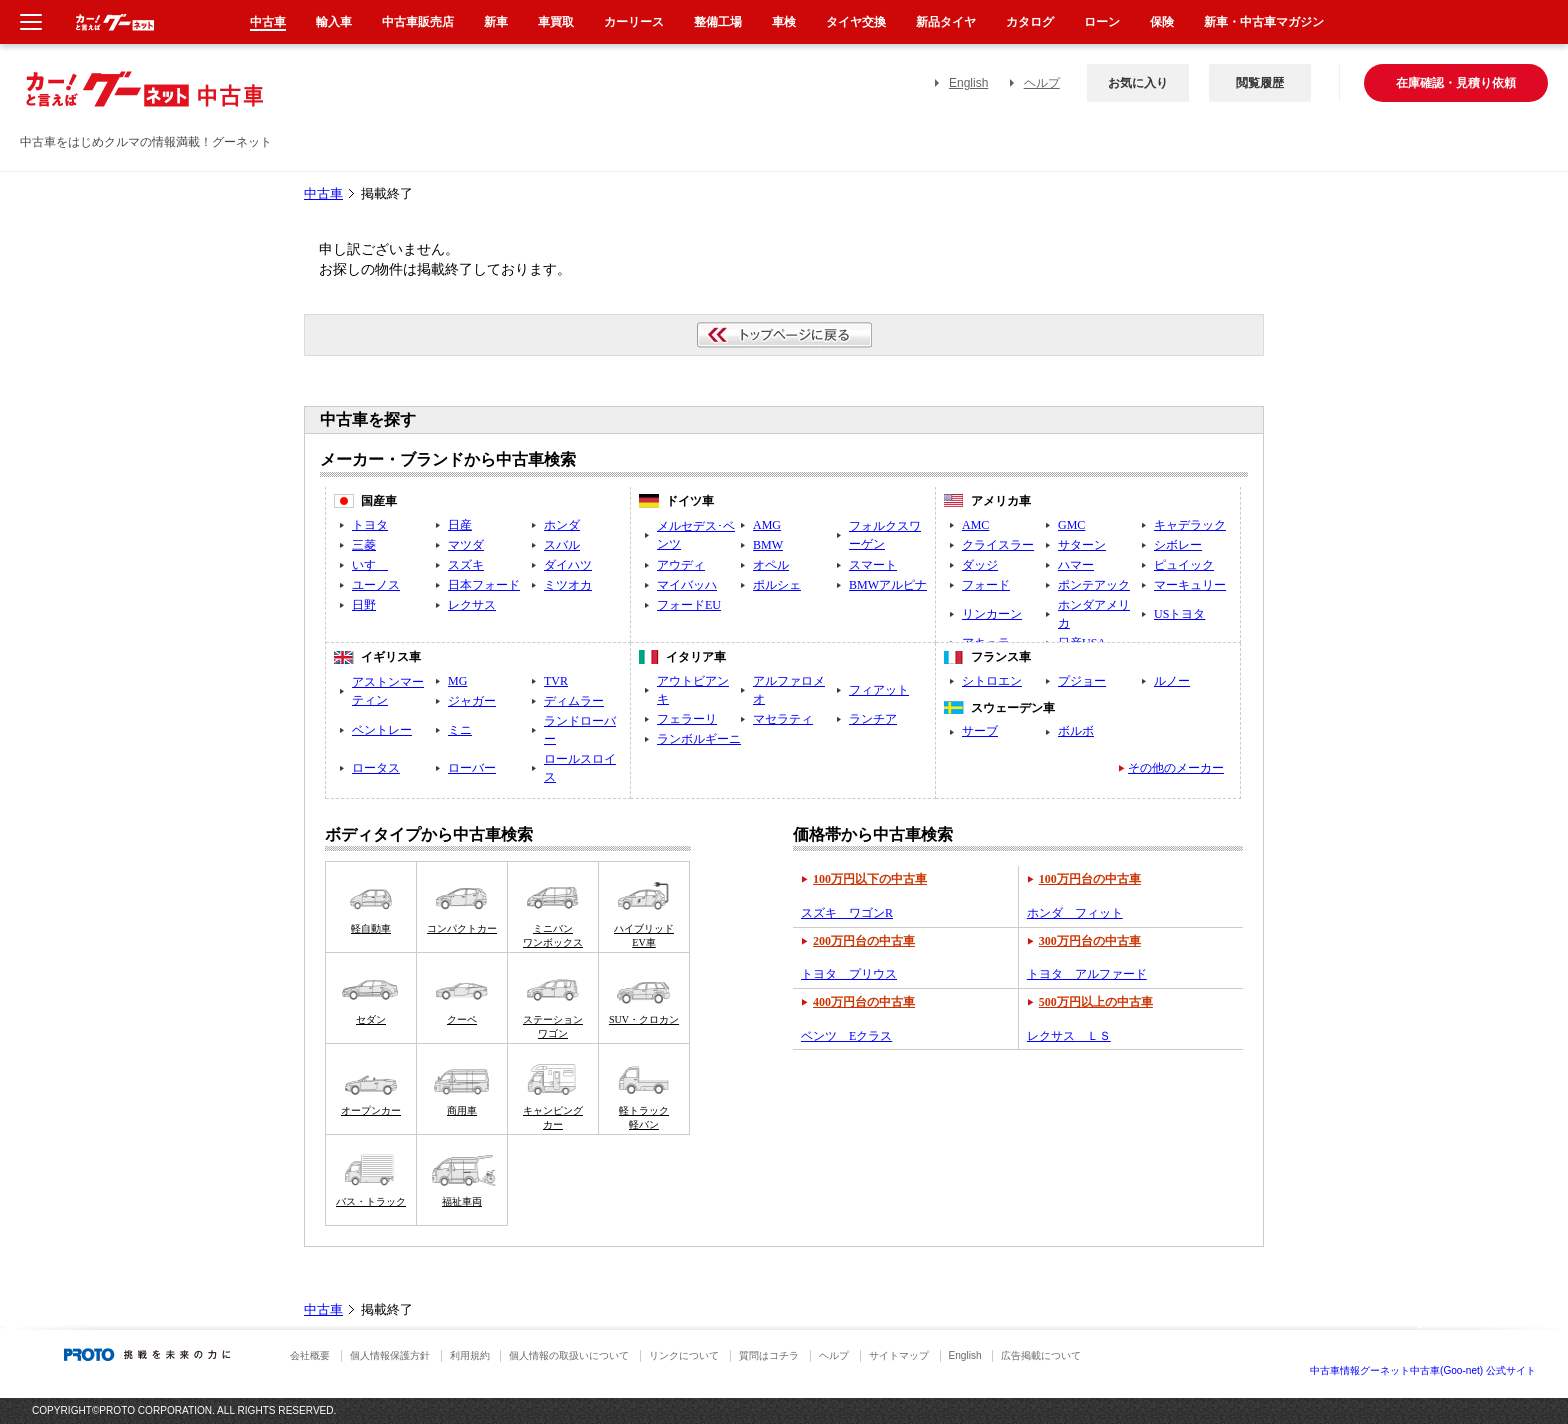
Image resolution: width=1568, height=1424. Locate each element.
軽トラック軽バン (644, 1117)
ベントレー (382, 730)
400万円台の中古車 (864, 1002)
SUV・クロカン (644, 1019)
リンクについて (684, 1355)
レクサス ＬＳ (1069, 1036)
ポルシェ (777, 585)
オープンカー (371, 1110)
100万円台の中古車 (1090, 879)
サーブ (980, 731)
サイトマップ (899, 1355)
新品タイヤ (946, 22)
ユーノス (376, 585)
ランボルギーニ (699, 739)
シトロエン (992, 681)
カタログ (1030, 22)
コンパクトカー (462, 928)
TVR (556, 681)
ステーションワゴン (553, 1026)
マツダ (466, 545)
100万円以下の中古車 (870, 879)
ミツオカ (568, 585)
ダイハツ (568, 565)
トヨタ (370, 525)
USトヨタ (1179, 614)
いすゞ (370, 565)
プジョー (1082, 681)
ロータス (376, 768)
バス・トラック (371, 1201)
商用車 (462, 1110)
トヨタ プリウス (849, 974)
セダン (371, 1019)
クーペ (462, 1019)
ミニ (460, 730)
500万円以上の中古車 (1096, 1002)
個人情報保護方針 (390, 1355)
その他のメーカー (1176, 768)
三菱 (364, 545)
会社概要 (310, 1355)
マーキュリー (1190, 585)
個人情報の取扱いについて (569, 1355)
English (968, 83)
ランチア (873, 719)
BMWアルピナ (888, 585)
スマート (873, 565)
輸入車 (334, 22)
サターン (1082, 545)
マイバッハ (687, 585)
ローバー (472, 768)
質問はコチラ (769, 1355)
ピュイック (1184, 565)
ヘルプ (1042, 83)
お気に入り (1138, 83)
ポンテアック (1094, 585)
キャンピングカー (553, 1117)
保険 (1162, 22)
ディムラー (574, 701)
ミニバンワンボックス (553, 935)
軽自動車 (371, 928)
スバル (562, 545)
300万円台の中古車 (1090, 941)
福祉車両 (462, 1201)
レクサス (472, 605)
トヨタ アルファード (1087, 974)
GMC (1071, 525)
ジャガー (472, 701)
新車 (496, 22)
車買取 (556, 22)
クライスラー (998, 545)
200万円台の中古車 (864, 941)
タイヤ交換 (856, 22)
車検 (784, 22)
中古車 (323, 194)
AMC (975, 525)
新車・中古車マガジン (1264, 22)
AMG (767, 525)
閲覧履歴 (1260, 83)
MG (457, 681)
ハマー (1076, 565)
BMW (768, 545)
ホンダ (562, 525)
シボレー (1178, 545)
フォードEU (689, 605)
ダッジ (980, 565)
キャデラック (1190, 525)
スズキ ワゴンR (847, 913)
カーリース (634, 22)
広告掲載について (1041, 1355)
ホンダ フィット (1075, 913)
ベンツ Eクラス (846, 1036)
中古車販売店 (418, 22)
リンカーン (992, 614)
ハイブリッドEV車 (644, 935)
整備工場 (718, 22)
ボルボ (1076, 731)
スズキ (466, 565)
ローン (1102, 22)
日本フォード (484, 585)
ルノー (1172, 681)
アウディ (681, 565)
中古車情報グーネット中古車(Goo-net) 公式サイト (1423, 1370)
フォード (986, 585)
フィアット (879, 690)
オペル (771, 565)
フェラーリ (687, 719)
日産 (460, 525)
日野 (364, 605)
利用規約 (470, 1355)
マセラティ (783, 719)
